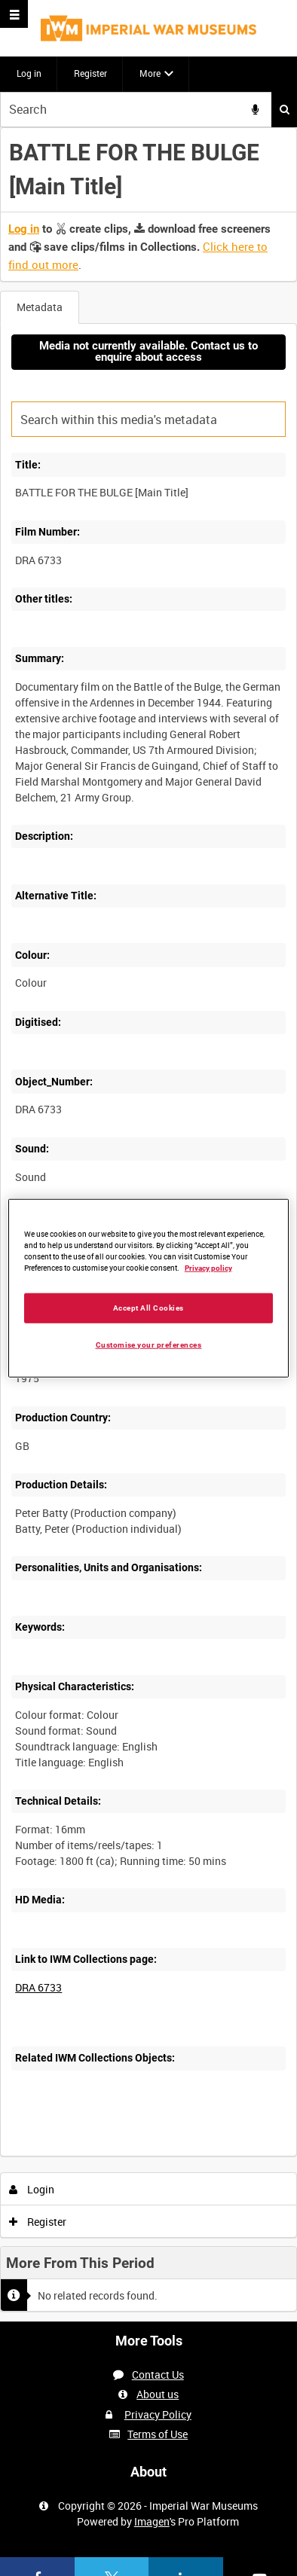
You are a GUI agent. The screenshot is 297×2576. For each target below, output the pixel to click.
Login (32, 2189)
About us (157, 2394)
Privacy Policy (157, 2414)
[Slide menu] (14, 14)
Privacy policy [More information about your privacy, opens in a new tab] (208, 1268)
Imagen (152, 2521)
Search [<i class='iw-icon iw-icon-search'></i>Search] (284, 109)
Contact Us (158, 2374)
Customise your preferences (149, 1344)
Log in (29, 73)
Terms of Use (157, 2434)
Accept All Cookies (148, 1307)
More (150, 73)
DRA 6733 (38, 1987)
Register (90, 73)
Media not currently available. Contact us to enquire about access (148, 351)
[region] (148, 1288)
